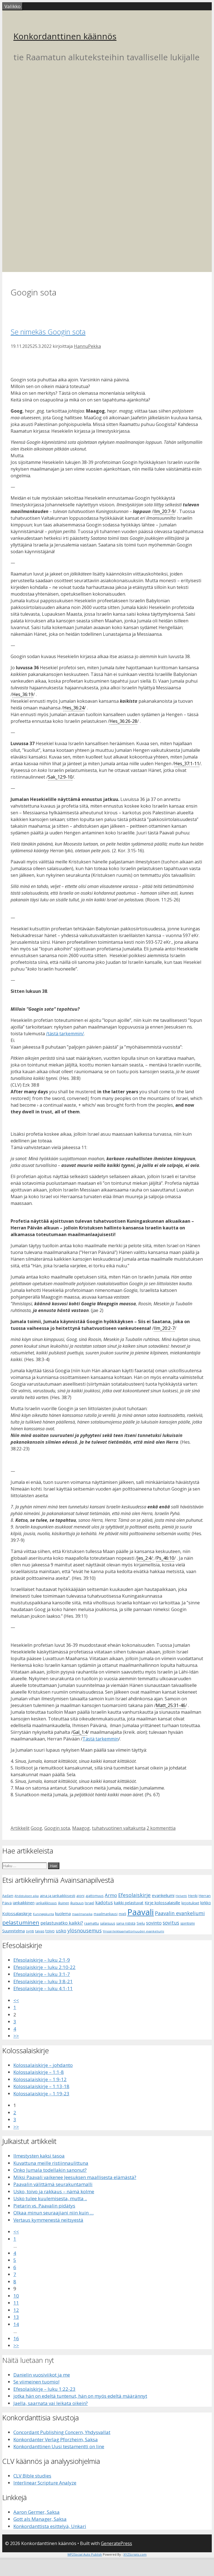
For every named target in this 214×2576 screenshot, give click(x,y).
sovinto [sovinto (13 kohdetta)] (154, 1923)
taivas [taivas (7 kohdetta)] (39, 1931)
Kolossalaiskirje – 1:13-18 (41, 2086)
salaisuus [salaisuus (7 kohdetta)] (107, 1923)
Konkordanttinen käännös (64, 36)
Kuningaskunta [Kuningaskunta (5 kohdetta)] (43, 1914)
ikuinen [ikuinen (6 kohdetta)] (63, 1903)
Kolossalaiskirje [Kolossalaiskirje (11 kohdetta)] (17, 1913)
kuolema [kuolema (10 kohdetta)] (63, 1913)
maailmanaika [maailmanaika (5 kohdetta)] (82, 1914)
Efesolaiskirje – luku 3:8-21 (43, 1981)
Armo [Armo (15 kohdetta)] (111, 1895)
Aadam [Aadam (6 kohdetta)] (7, 1896)
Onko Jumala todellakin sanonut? (50, 2170)
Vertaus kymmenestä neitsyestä (48, 2220)
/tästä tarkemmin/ (65, 1034)
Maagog (81, 1828)
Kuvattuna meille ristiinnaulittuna (50, 2163)
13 (16, 2317)
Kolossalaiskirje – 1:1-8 (38, 2072)
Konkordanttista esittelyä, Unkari (49, 2526)
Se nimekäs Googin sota (48, 331)
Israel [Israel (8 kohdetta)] (89, 1902)
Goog (36, 1828)
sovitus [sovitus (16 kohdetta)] (171, 1923)
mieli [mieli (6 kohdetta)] (122, 1914)
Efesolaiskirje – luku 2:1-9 (41, 1960)
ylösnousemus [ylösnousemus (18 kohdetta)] (84, 1930)
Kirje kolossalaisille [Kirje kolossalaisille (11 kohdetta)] (162, 1902)
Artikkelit (20, 1828)
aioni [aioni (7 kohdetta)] (80, 1895)
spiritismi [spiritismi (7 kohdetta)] (187, 1923)
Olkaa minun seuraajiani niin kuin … (53, 2212)
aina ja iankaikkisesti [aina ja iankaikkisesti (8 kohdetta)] (57, 1895)
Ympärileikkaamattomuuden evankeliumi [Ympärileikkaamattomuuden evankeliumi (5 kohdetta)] (133, 1931)
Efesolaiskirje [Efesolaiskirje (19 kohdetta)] (134, 1894)
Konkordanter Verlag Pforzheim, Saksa (55, 2439)
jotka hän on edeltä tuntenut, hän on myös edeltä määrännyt (80, 2396)
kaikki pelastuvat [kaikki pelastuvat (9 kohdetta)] (129, 1902)
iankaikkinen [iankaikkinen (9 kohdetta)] (24, 1902)
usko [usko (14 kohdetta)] (61, 1930)
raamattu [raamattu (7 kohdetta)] (91, 1923)
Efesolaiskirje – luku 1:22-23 (44, 2389)
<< (16, 2000)
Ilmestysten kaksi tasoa (39, 2156)
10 (16, 2296)
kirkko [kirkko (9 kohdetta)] (205, 1902)
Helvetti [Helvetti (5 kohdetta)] (181, 1896)
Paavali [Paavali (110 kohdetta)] (140, 1912)
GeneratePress (116, 2543)
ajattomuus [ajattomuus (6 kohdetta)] (95, 1896)
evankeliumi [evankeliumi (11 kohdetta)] (163, 1895)
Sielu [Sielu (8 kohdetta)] (141, 1923)
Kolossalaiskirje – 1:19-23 (41, 2093)
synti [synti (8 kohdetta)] (30, 1931)
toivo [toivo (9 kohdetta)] (50, 1931)
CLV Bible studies (32, 2476)
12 (16, 2310)
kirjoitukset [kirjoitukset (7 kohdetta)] (190, 1903)
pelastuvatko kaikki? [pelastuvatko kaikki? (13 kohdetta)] (61, 1923)
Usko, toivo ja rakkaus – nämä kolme (53, 2191)
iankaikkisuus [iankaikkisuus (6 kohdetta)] (46, 1903)
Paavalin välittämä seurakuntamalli (53, 2184)
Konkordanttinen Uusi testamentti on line (58, 2446)
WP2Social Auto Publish (84, 2554)
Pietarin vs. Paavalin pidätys (44, 2205)
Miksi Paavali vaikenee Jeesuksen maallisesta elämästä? (74, 2177)
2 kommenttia (161, 1828)
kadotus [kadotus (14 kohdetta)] (104, 1902)
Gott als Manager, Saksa (40, 2519)
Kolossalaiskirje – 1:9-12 (40, 2079)
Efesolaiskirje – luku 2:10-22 (44, 1967)
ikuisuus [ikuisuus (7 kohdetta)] (77, 1903)
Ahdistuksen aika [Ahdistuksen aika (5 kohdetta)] (26, 1896)
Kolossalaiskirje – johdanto (43, 2065)
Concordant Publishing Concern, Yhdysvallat (61, 2432)
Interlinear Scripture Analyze (44, 2482)
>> (16, 2036)
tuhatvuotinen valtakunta (118, 1828)
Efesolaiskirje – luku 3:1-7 (41, 1974)
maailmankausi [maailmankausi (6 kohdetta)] (106, 1914)
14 (16, 2324)
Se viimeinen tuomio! (36, 2381)
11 (16, 2303)
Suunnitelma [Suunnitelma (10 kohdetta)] (13, 1931)
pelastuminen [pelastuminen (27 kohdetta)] (20, 1922)
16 (16, 2338)
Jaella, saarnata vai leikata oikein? (50, 2403)
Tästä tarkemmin (100, 1739)
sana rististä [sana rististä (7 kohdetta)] (125, 1923)
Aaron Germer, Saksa (36, 2512)
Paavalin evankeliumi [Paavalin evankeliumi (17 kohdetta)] (180, 1913)
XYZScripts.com (135, 2554)
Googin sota (57, 1828)
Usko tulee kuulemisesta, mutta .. (50, 2198)
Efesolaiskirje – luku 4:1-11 (43, 1988)
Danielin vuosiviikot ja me (41, 2375)
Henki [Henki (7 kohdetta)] (193, 1895)
